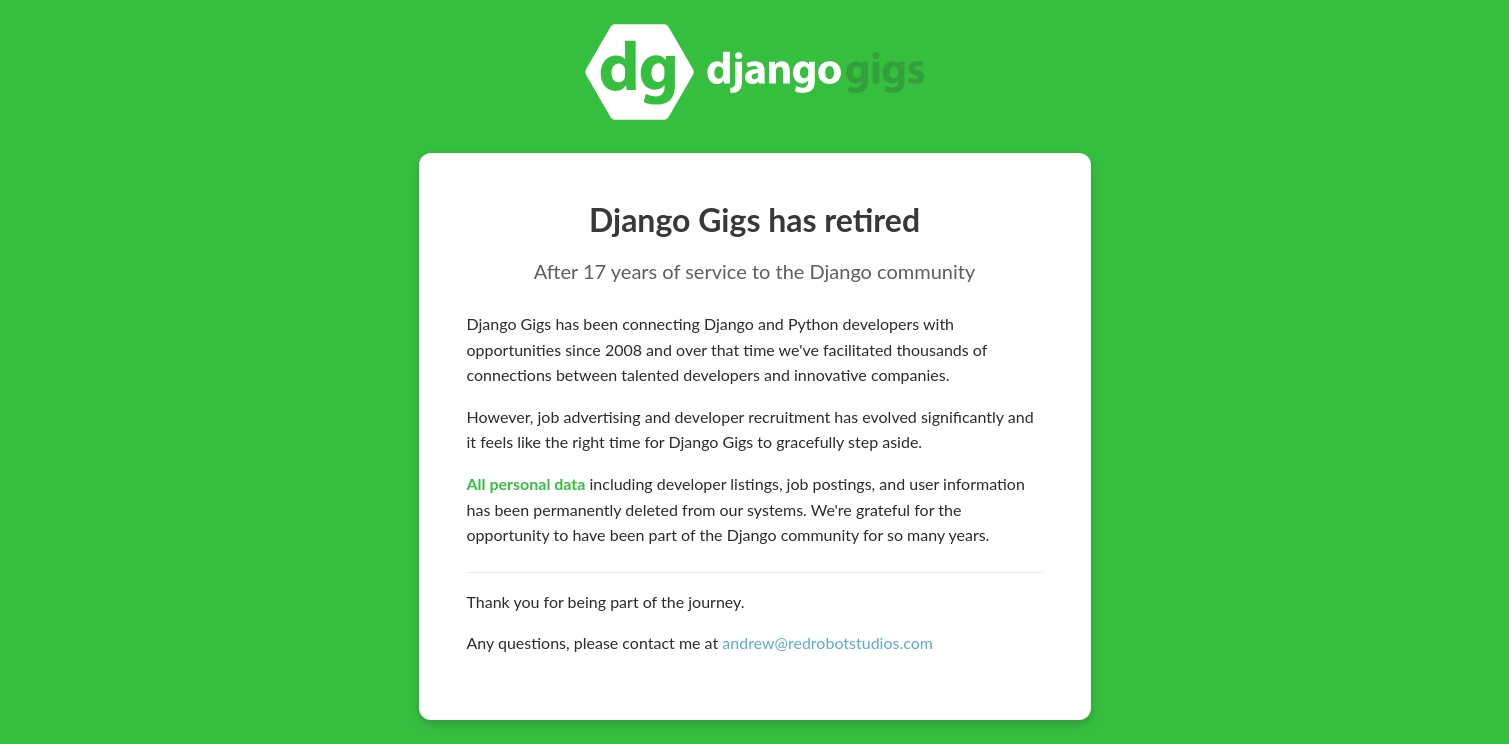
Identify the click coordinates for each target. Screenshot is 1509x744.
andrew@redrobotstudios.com (827, 642)
